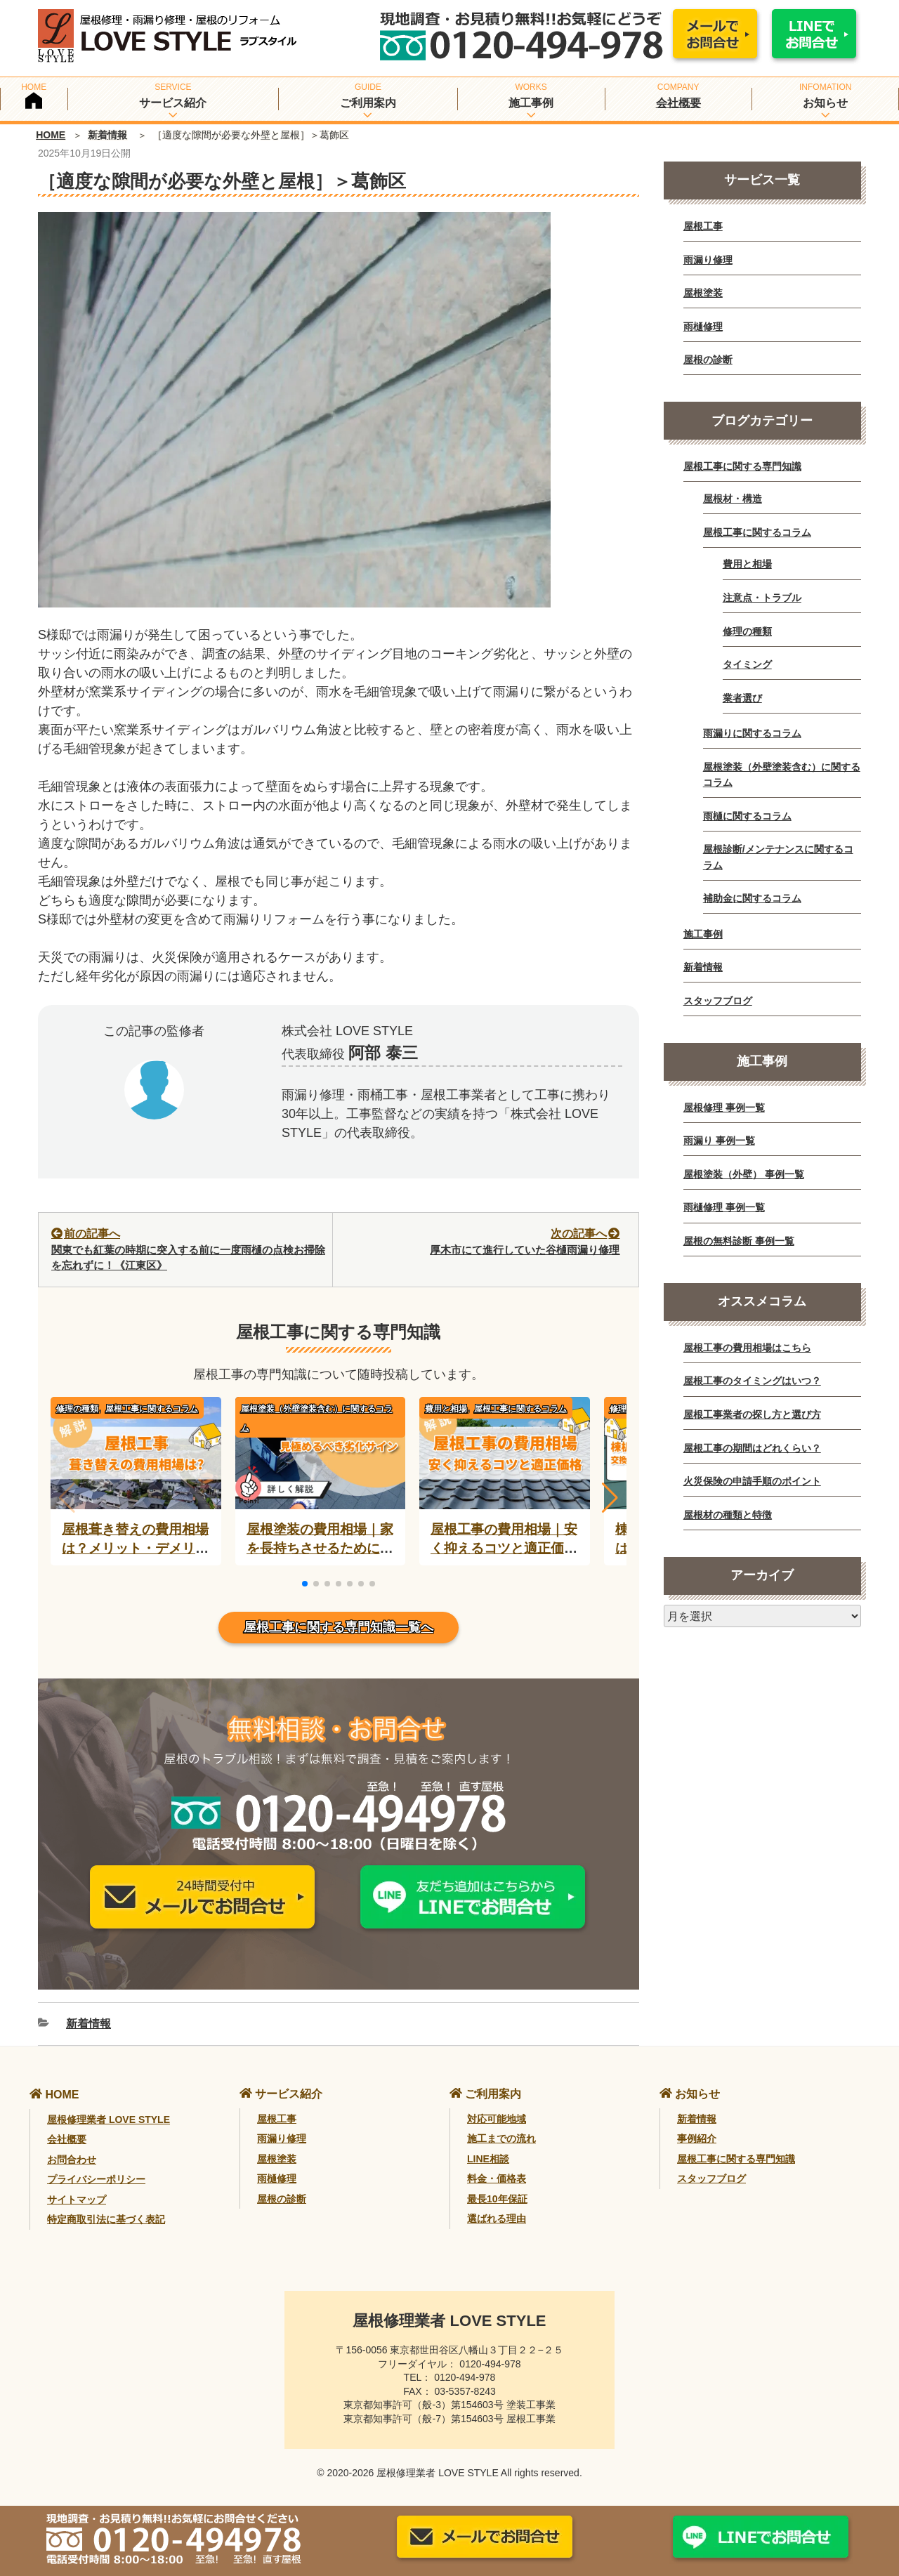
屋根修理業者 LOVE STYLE (108, 2119)
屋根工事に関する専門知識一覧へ (338, 1627)
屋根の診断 (708, 359)
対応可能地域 (496, 2118)
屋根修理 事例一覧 (724, 1107)
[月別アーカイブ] (762, 1616)
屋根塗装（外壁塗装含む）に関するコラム (317, 1418)
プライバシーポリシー (96, 2179)
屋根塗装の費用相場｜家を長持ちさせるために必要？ (320, 1548)
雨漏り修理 (708, 259)
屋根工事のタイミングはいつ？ (752, 1380)
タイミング (747, 664)
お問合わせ (71, 2159)
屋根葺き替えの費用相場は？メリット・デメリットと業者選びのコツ (135, 1548)
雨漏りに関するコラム (752, 733)
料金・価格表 (496, 2178)
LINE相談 (488, 2158)
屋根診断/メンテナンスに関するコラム (778, 856)
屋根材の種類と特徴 (727, 1514)
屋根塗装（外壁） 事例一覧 (743, 1174)
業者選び (742, 698)
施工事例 (703, 934)
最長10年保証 (497, 2198)
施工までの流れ (501, 2138)
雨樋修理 (703, 326)
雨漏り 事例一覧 (719, 1140)
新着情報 (107, 134)
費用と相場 (747, 564)
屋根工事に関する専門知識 (742, 466)
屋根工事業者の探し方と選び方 (752, 1414)
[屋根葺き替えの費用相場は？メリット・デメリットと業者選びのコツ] (136, 1499)
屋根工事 (703, 226)
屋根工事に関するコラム (151, 1409)
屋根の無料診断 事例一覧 (738, 1241)
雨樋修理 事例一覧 (724, 1207)
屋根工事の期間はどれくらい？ (752, 1448)
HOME (50, 134)
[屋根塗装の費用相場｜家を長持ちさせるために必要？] (320, 1499)
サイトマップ (76, 2199)
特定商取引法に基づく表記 (106, 2219)
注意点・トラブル (762, 597)
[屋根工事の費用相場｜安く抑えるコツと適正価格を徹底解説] (504, 1499)
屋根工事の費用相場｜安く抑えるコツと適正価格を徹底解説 (504, 1548)
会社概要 (678, 103)
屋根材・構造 (732, 498)
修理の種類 (747, 631)
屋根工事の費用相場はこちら (747, 1347)
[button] (610, 1498)
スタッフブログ (717, 1000)
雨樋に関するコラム (747, 816)
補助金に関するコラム (752, 898)
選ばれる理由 (496, 2218)
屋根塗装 (703, 292)
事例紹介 (696, 2138)
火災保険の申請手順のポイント (752, 1481)
